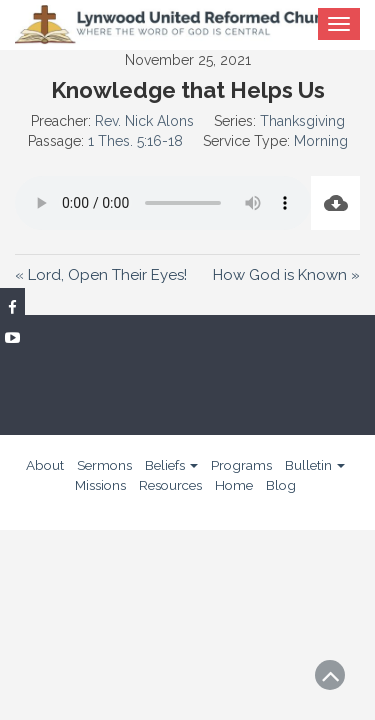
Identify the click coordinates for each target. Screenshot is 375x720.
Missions (100, 485)
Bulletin (315, 465)
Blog (281, 485)
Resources (170, 485)
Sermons (104, 465)
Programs (241, 465)
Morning (321, 141)
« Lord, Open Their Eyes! (101, 275)
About (45, 465)
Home (234, 485)
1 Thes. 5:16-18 (135, 141)
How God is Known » (286, 275)
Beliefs (171, 465)
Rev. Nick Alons (144, 121)
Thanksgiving (302, 121)
